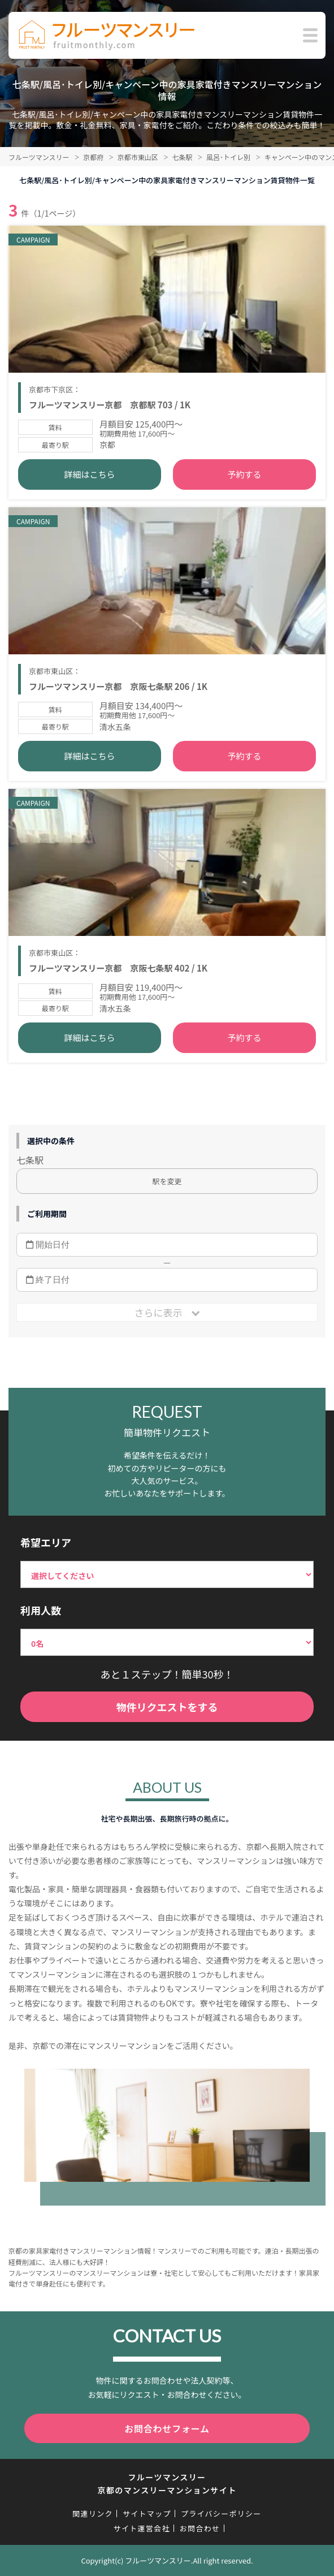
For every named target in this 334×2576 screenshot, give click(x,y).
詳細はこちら (89, 474)
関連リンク (92, 2513)
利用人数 (40, 1610)
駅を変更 (166, 1181)
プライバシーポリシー (221, 2513)
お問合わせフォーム (167, 2428)
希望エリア (45, 1542)
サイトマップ (147, 2513)
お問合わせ (200, 2528)
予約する (245, 474)
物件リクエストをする (167, 1706)
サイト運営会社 (142, 2528)
